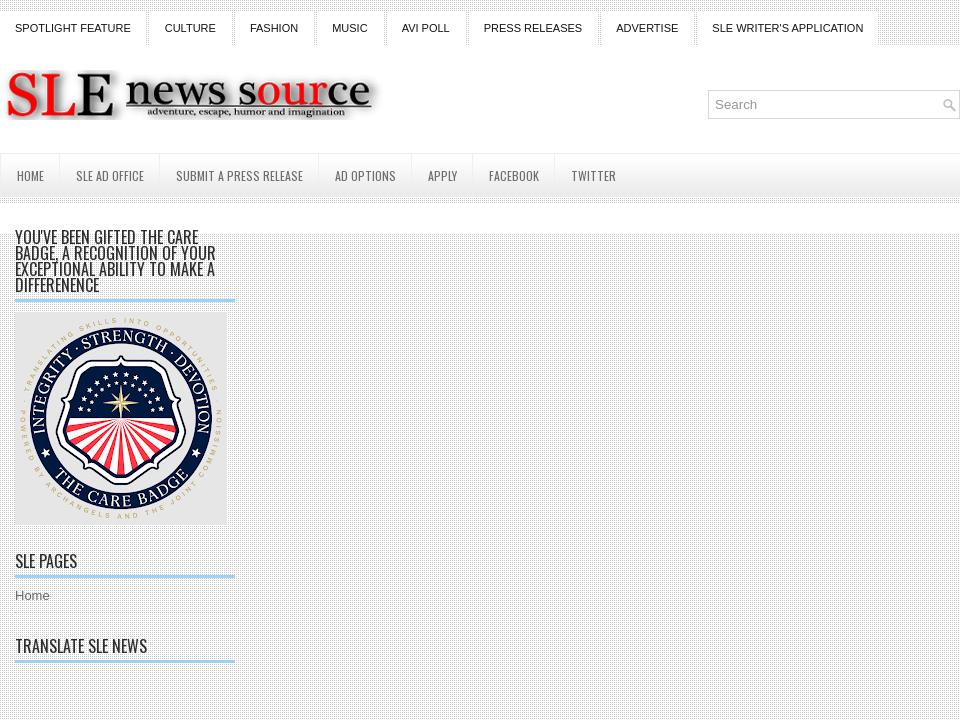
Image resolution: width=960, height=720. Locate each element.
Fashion (274, 28)
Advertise (647, 28)
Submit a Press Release (239, 175)
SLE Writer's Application (787, 28)
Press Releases (533, 28)
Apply (442, 175)
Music (349, 28)
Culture (190, 28)
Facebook (514, 175)
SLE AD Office (110, 175)
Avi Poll (426, 28)
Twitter (593, 175)
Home (30, 175)
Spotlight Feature (73, 28)
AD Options (365, 175)
